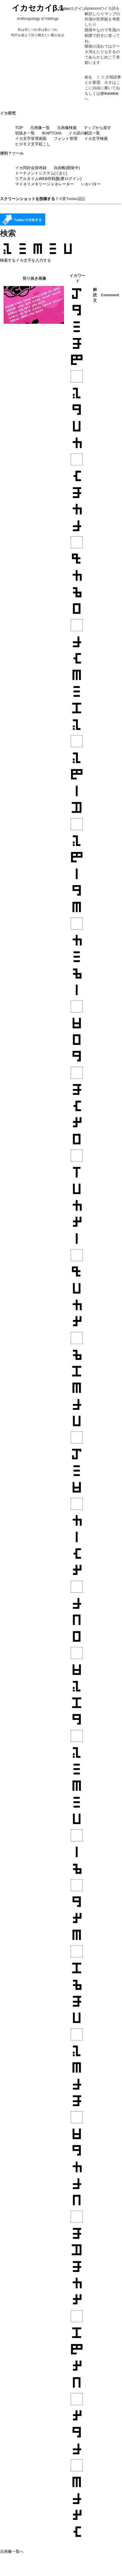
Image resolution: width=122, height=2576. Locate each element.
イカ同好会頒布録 (31, 167)
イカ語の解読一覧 (84, 133)
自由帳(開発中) (67, 167)
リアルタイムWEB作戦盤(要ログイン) (48, 178)
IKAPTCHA (52, 133)
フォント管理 (65, 138)
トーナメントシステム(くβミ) (41, 173)
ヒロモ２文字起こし (32, 144)
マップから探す (97, 127)
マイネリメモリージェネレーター (44, 184)
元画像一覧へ (12, 2551)
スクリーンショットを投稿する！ (29, 199)
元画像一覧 (40, 127)
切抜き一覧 (25, 133)
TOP (19, 127)
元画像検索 (67, 127)
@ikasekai (109, 93)
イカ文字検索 (96, 138)
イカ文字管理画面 (31, 138)
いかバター (91, 184)
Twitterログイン (72, 8)
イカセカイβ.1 (38, 7)
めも (88, 77)
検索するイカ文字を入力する (25, 260)
